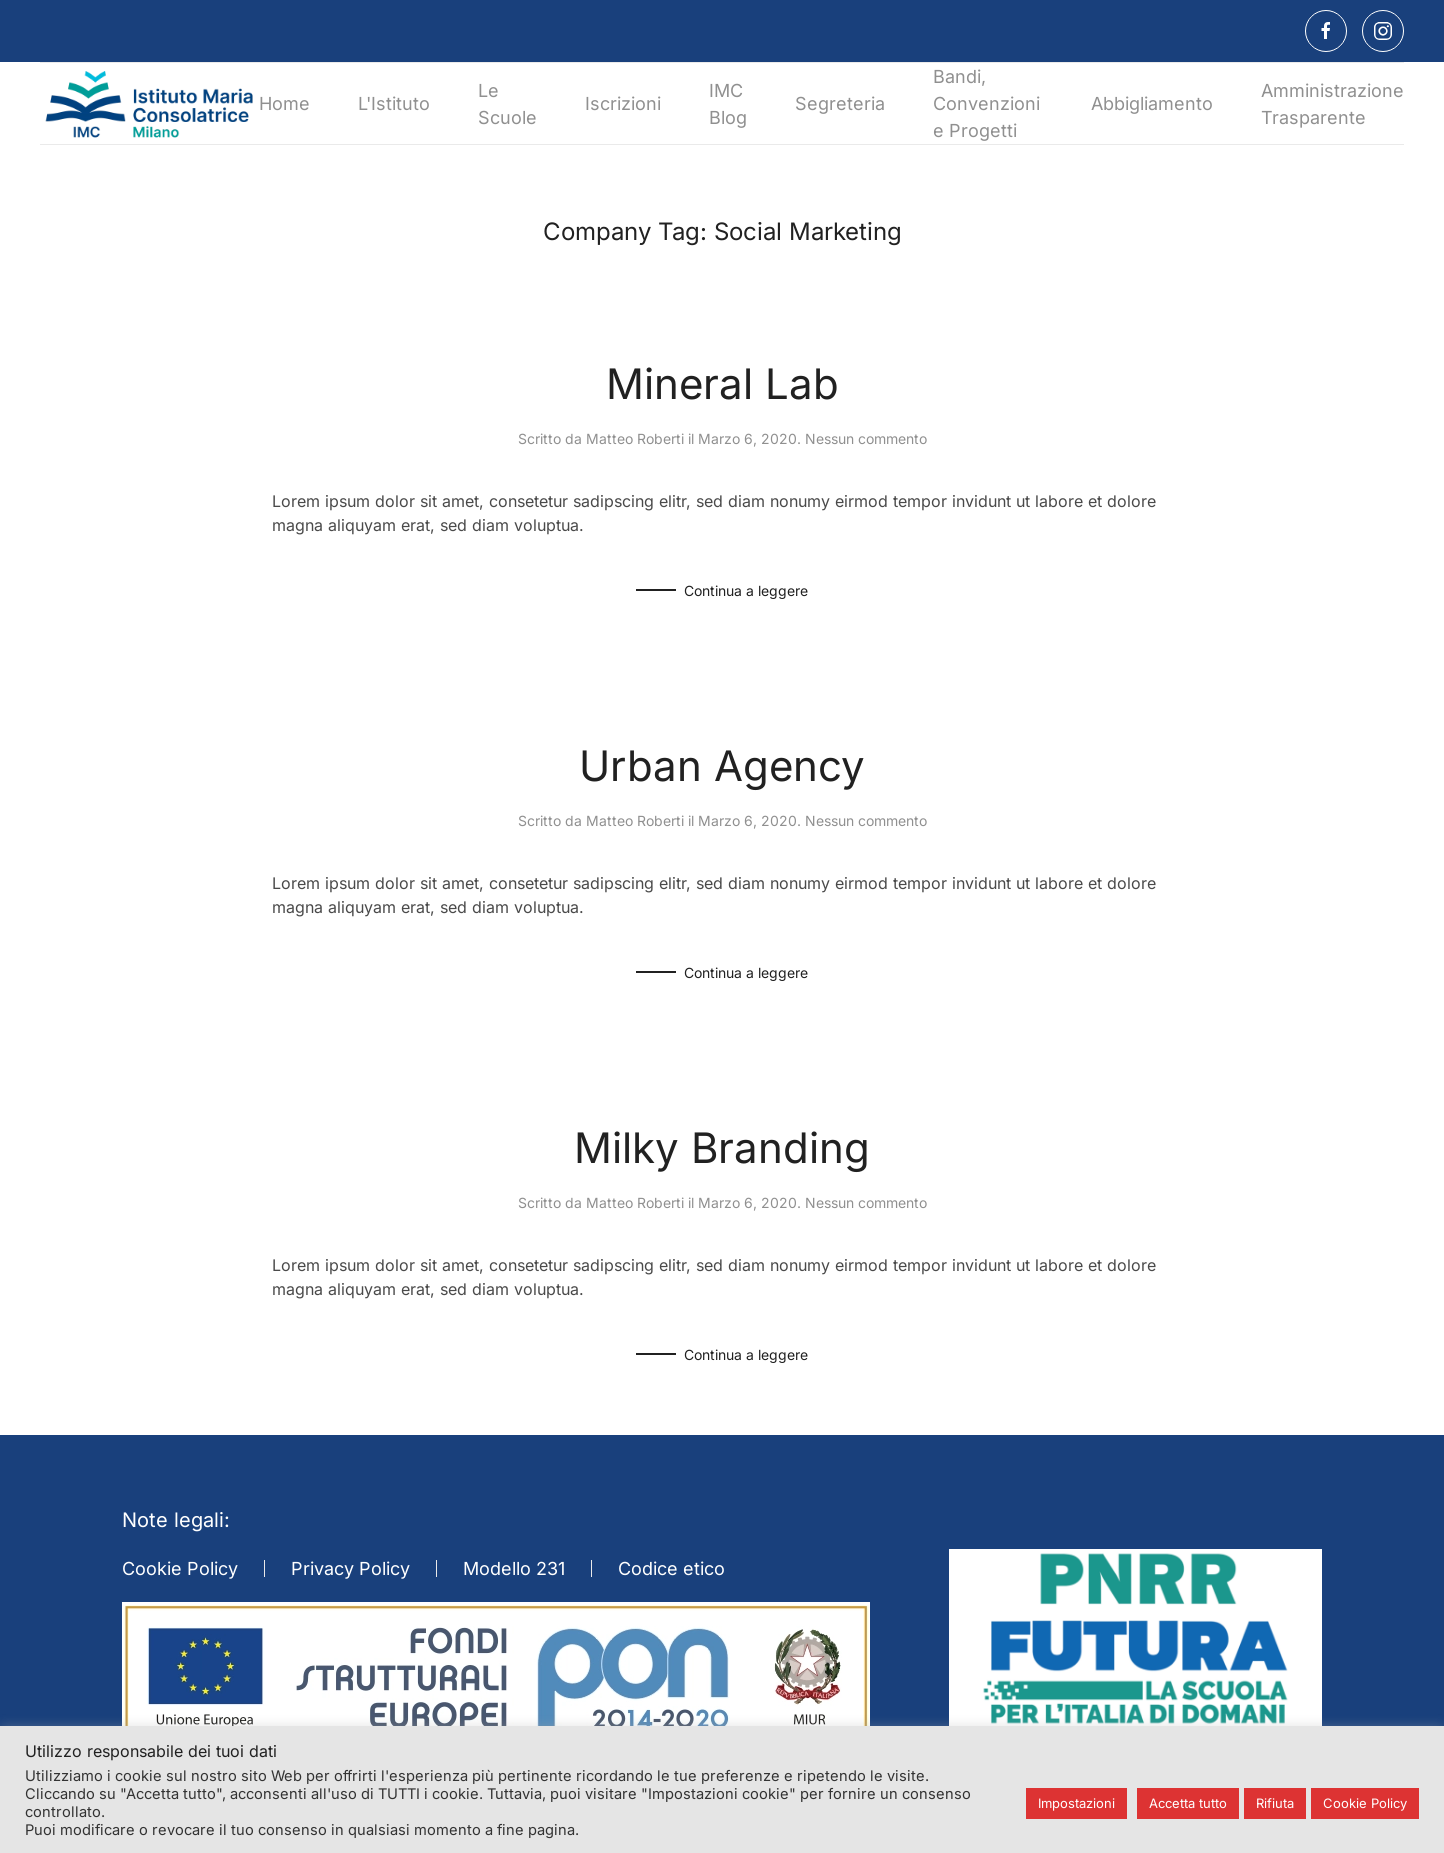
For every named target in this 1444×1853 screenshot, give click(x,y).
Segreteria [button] (840, 103)
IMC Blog (728, 104)
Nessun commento (866, 438)
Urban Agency (722, 765)
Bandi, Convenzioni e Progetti (986, 103)
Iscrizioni (623, 103)
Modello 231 (514, 1568)
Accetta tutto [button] (1188, 1803)
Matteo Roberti (635, 438)
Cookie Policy (180, 1568)
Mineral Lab (722, 383)
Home (284, 103)
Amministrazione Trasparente (1332, 104)
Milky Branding (722, 1147)
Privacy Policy (350, 1568)
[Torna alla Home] (149, 103)
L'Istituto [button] (394, 103)
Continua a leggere (746, 590)
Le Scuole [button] (507, 104)
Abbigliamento (1152, 103)
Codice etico (671, 1568)
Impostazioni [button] (1076, 1803)
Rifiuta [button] (1275, 1803)
